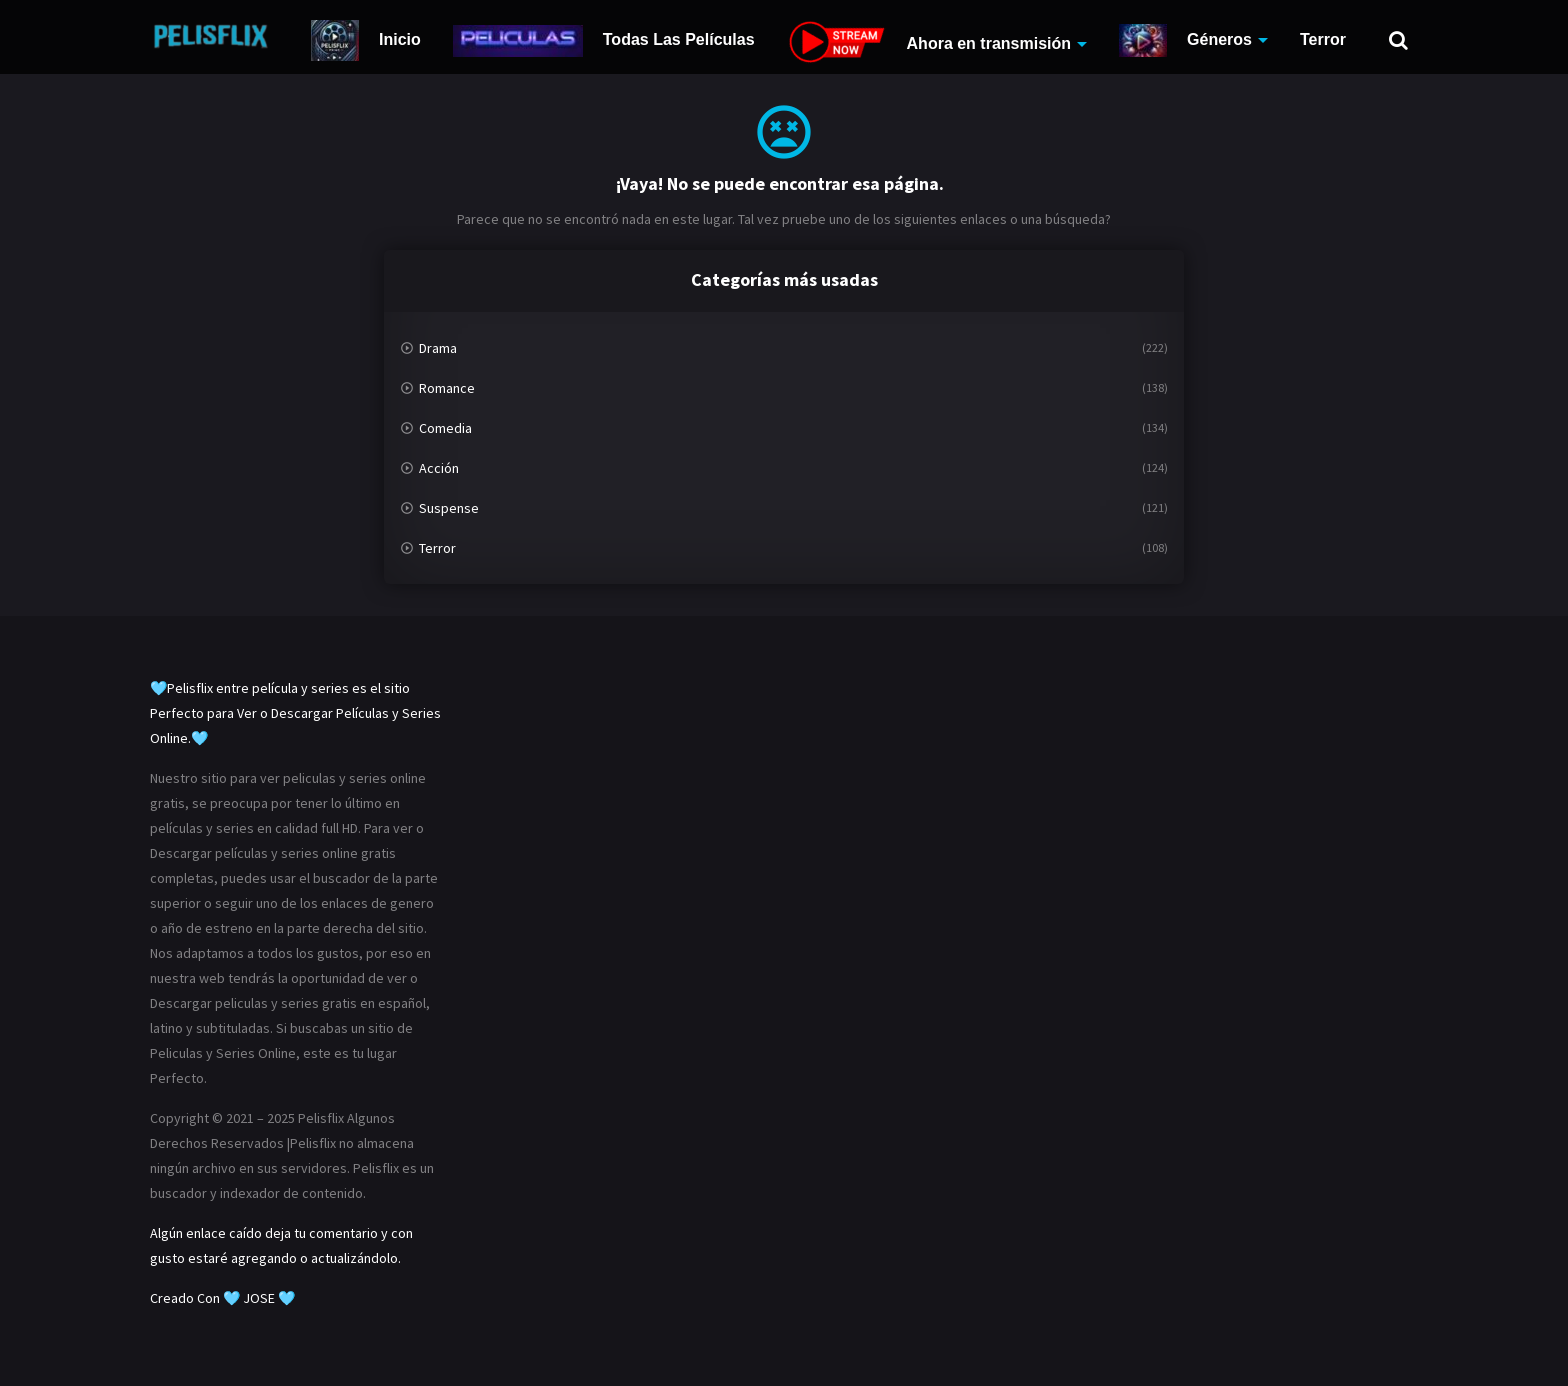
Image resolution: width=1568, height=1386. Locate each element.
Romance (447, 388)
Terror (1323, 39)
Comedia (445, 428)
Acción (439, 468)
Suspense (449, 508)
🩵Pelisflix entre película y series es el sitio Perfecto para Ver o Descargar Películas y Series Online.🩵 (295, 713)
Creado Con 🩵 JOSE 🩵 (222, 1298)
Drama (438, 348)
